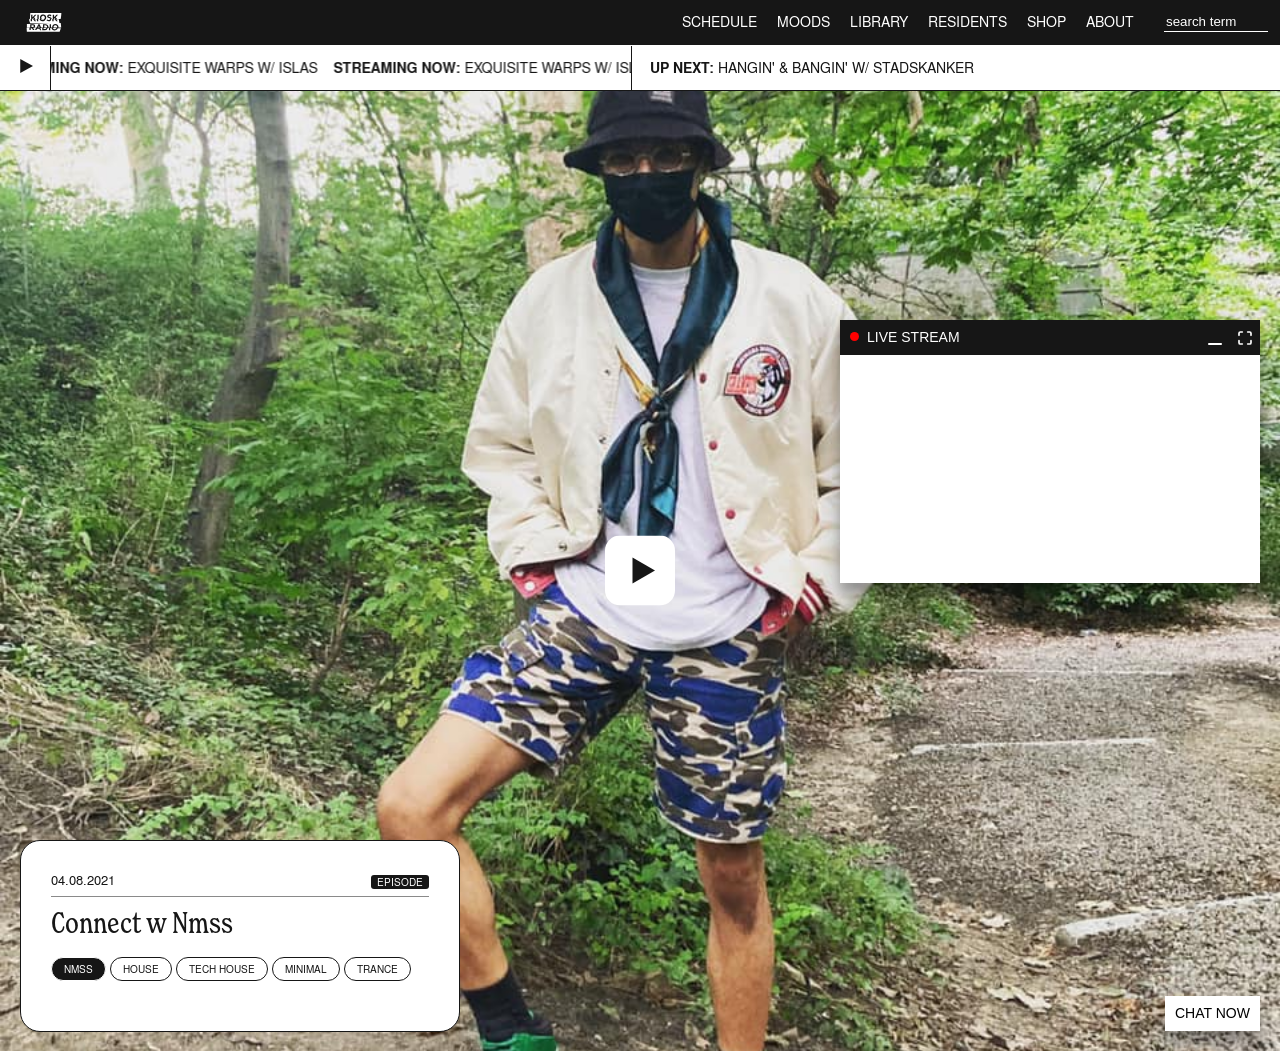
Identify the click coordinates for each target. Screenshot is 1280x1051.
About (1110, 21)
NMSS (78, 969)
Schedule (719, 21)
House (141, 969)
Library (879, 21)
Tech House (222, 969)
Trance (377, 969)
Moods (803, 21)
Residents (967, 21)
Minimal (306, 969)
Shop (1046, 21)
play (1050, 469)
